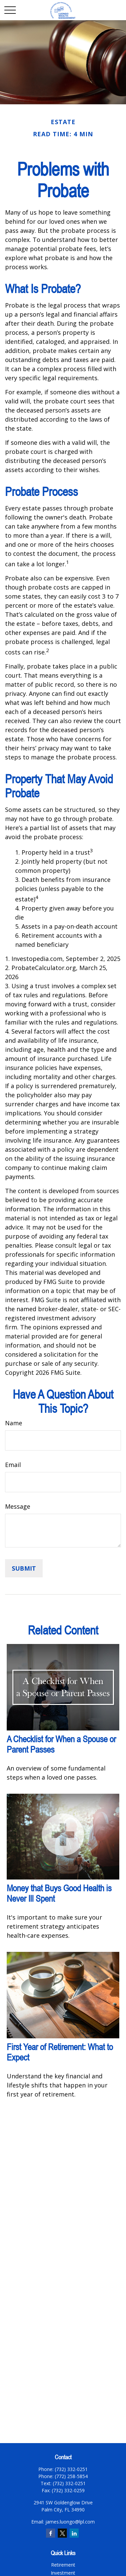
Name (13, 1423)
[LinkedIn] (74, 2533)
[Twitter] (62, 2533)
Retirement (63, 2565)
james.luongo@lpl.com (70, 2521)
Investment (63, 2573)
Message (17, 1506)
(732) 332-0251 (69, 2483)
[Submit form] (24, 1568)
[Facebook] (50, 2533)
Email (13, 1465)
